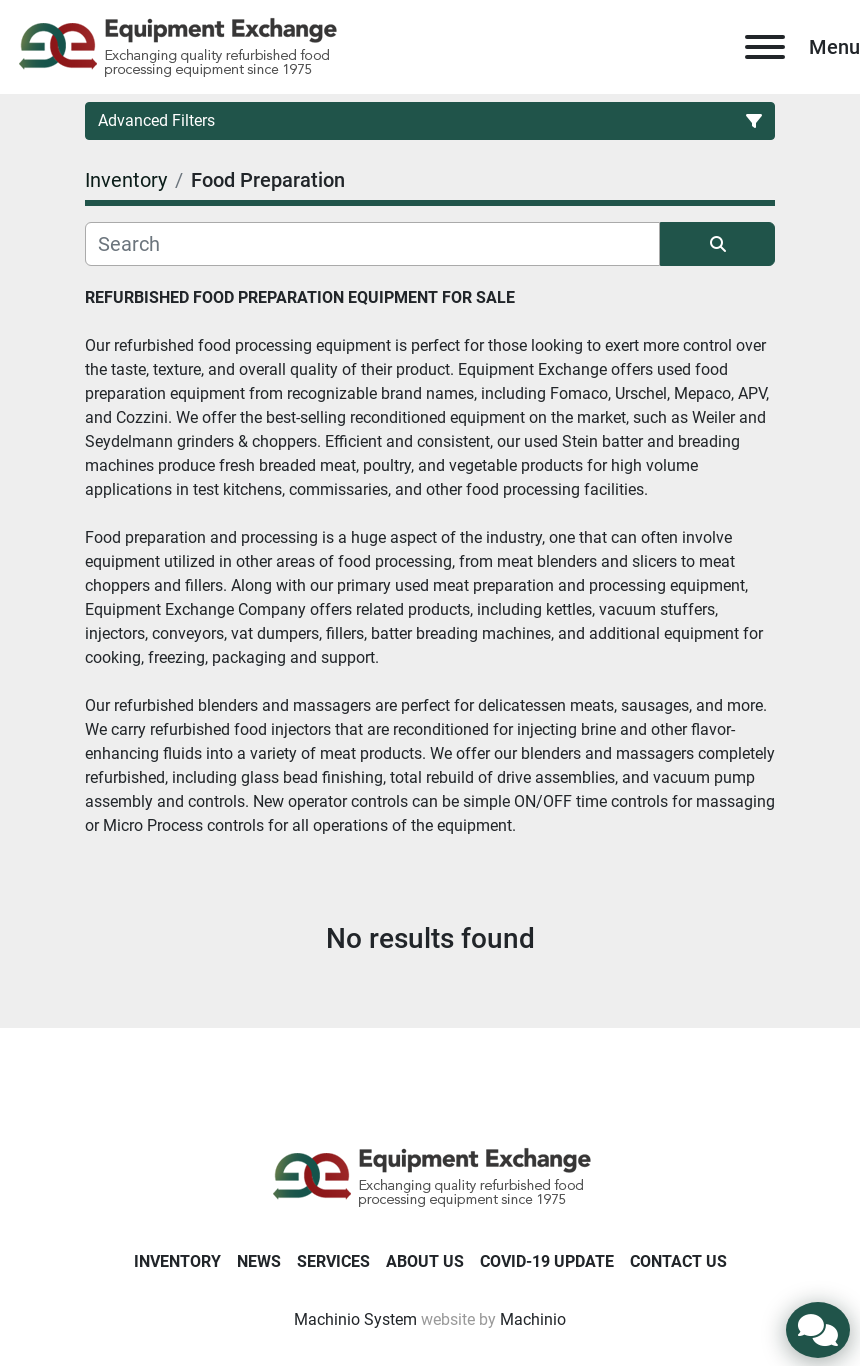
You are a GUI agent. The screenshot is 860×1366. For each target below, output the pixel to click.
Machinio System (355, 1319)
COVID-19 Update (547, 1261)
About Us (425, 1261)
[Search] (372, 244)
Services (333, 1261)
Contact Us (678, 1261)
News (259, 1261)
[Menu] (765, 47)
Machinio (533, 1319)
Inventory (177, 1261)
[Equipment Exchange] (430, 1175)
